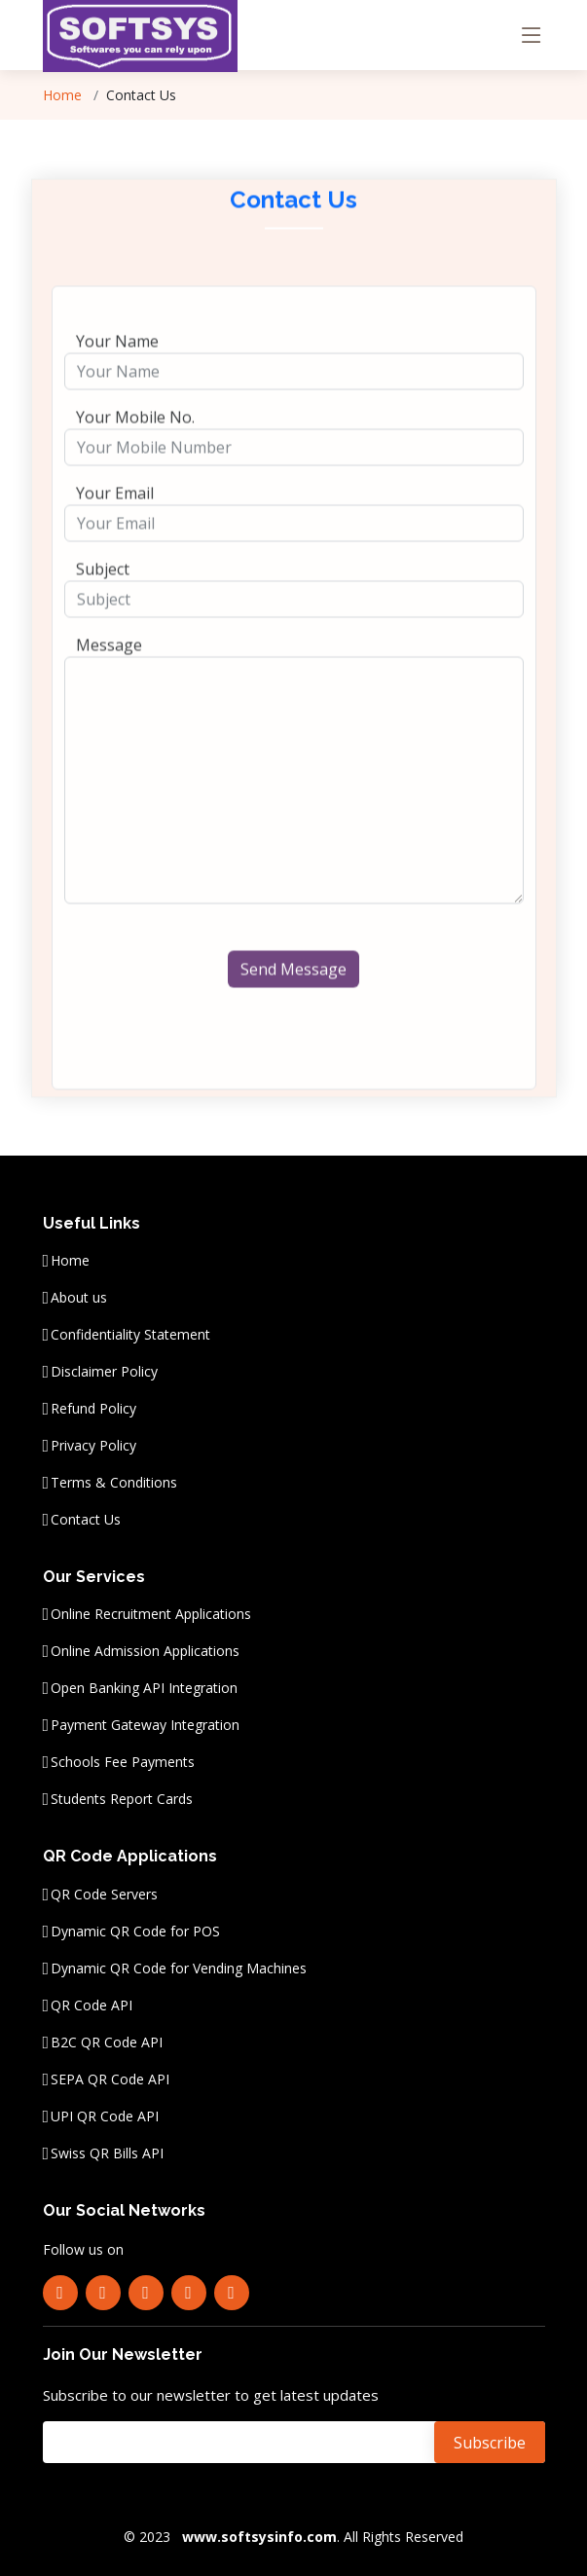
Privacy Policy (93, 1446)
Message (109, 671)
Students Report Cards (122, 1799)
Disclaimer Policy (104, 1372)
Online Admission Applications (145, 1651)
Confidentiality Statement (130, 1335)
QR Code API (91, 2005)
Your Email (115, 520)
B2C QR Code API (107, 2042)
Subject (102, 596)
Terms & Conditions (114, 1483)
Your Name (117, 368)
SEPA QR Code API (110, 2079)
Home (70, 1261)
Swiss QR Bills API (107, 2153)
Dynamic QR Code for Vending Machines (179, 1968)
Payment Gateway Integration (145, 1725)
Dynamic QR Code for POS (135, 1931)
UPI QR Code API (105, 2116)
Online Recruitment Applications (151, 1614)
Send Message (293, 996)
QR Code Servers (104, 1894)
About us (79, 1298)
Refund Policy (93, 1409)
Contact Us (86, 1520)
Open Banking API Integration (144, 1688)
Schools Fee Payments (123, 1762)
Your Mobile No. (135, 444)
